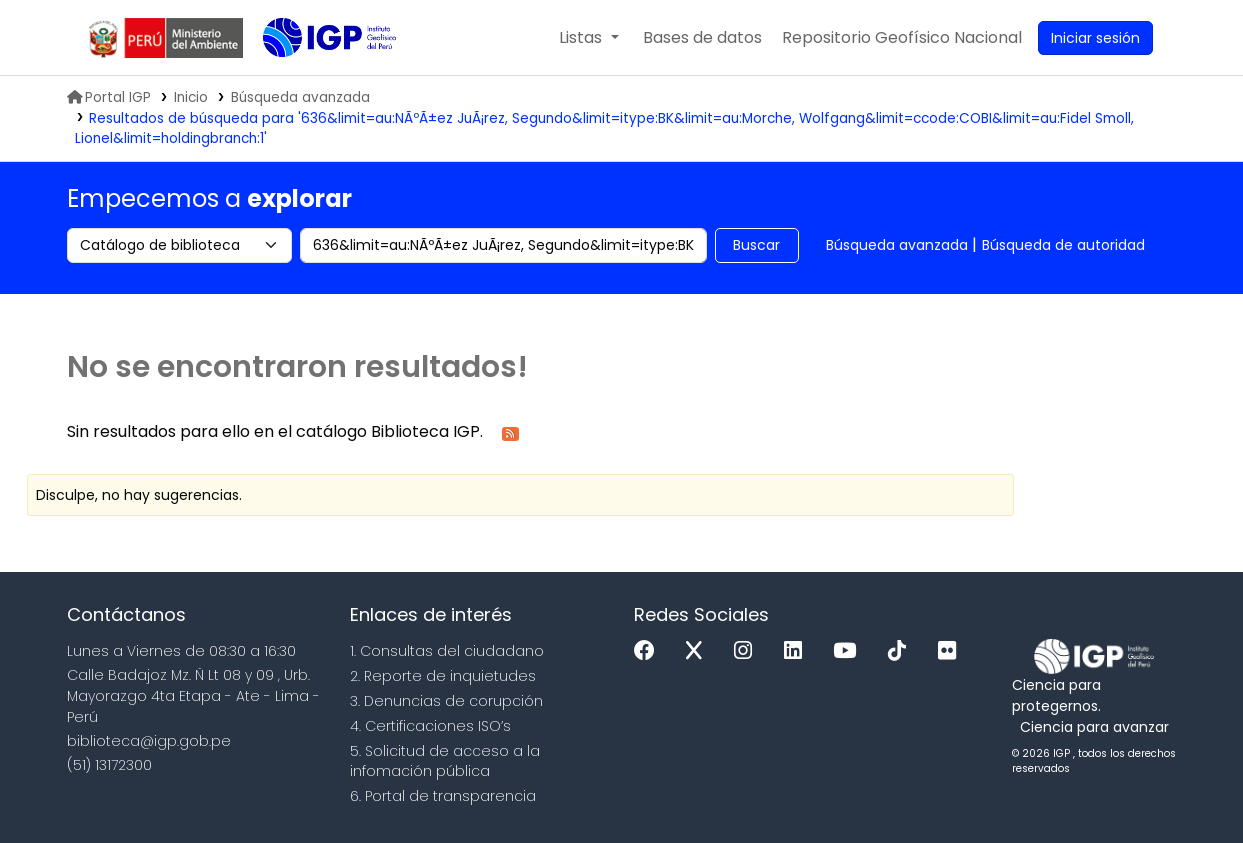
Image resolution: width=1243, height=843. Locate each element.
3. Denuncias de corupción (446, 701)
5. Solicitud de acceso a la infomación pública (445, 761)
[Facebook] (649, 651)
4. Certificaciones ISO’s (430, 726)
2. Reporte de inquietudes (443, 676)
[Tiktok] (902, 651)
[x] (699, 651)
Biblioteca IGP (313, 78)
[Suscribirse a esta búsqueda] (510, 432)
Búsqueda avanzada (897, 245)
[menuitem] (902, 38)
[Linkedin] (798, 651)
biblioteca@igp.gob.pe (149, 741)
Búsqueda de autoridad (1063, 245)
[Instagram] (748, 651)
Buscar (756, 245)
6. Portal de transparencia (443, 796)
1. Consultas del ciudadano (447, 651)
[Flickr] (952, 651)
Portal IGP (109, 97)
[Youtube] (849, 651)
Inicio (191, 97)
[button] (588, 38)
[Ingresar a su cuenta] (1095, 38)
